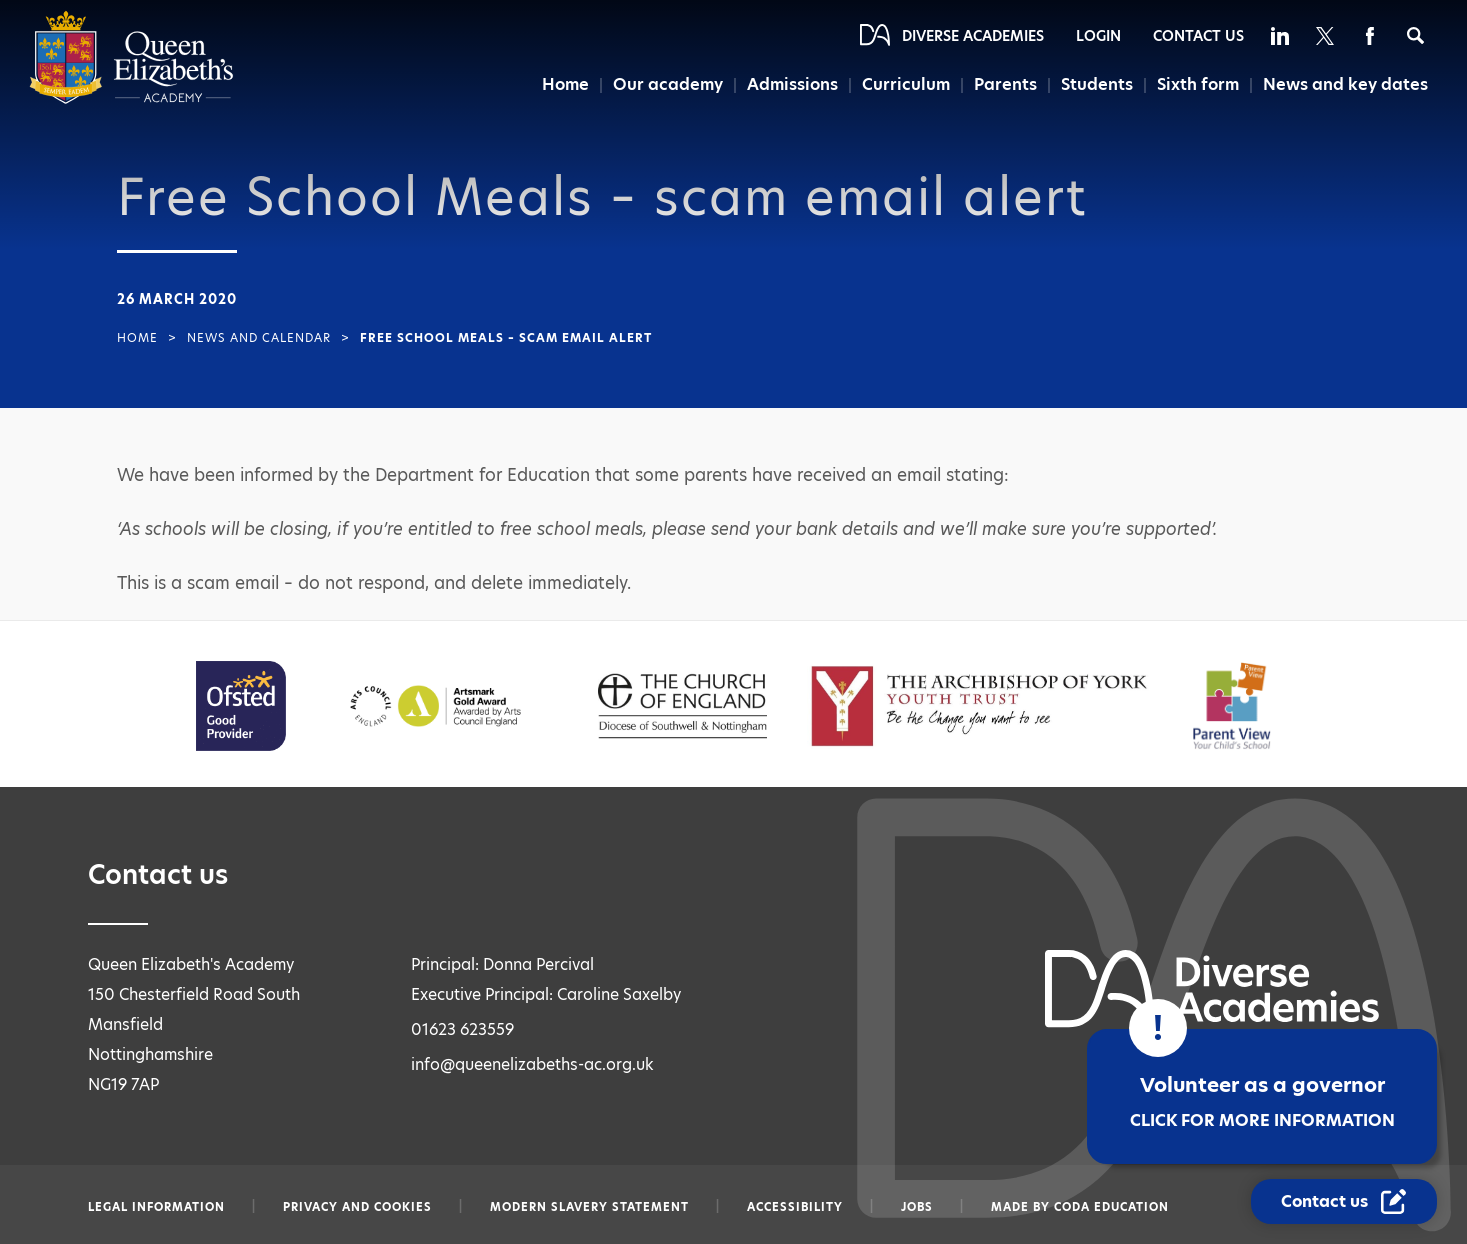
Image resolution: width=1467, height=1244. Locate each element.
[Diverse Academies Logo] (131, 99)
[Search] (1415, 35)
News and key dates (1345, 84)
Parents (1005, 84)
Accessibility (795, 1207)
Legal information (156, 1207)
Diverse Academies (973, 36)
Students (1097, 84)
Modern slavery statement (589, 1207)
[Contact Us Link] (1344, 1201)
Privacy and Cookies (357, 1207)
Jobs (917, 1207)
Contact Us (1198, 36)
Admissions (792, 84)
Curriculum (906, 84)
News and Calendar (259, 338)
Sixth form (1198, 84)
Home (565, 84)
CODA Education (1111, 1207)
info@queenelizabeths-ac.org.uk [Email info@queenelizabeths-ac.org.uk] (532, 1064)
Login (1098, 36)
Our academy (668, 84)
